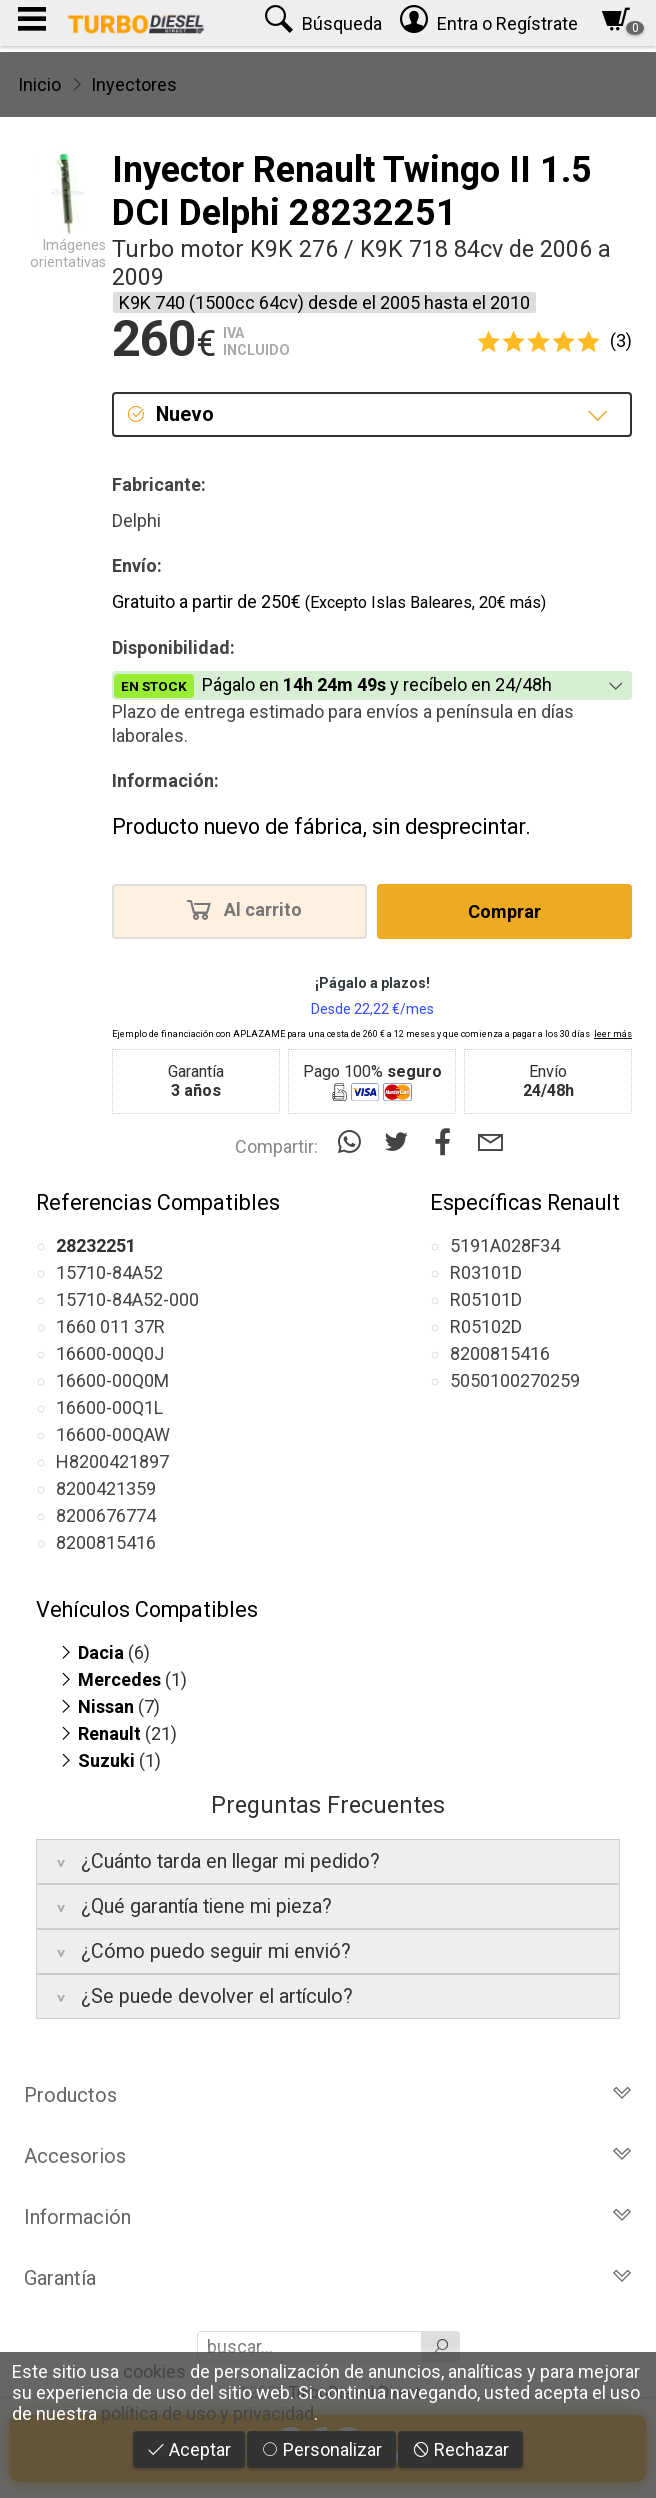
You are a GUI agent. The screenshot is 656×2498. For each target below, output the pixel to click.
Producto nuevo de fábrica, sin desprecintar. (321, 826)
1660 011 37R (110, 1326)
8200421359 (106, 1488)
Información (328, 2217)
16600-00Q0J (110, 1353)
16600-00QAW (113, 1434)
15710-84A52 (109, 1272)
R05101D (486, 1299)
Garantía (328, 2278)
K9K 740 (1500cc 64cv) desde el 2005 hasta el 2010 (324, 302)
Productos (328, 2095)
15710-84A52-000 (127, 1299)
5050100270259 (515, 1380)
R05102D (486, 1326)
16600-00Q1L (109, 1407)
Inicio (39, 84)
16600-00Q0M (112, 1380)
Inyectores (134, 84)
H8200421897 (112, 1461)
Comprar (504, 911)
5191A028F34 (505, 1245)
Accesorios (328, 2156)
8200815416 (106, 1542)
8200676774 (106, 1515)
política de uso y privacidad (207, 2413)
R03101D (486, 1272)
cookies (154, 2371)
